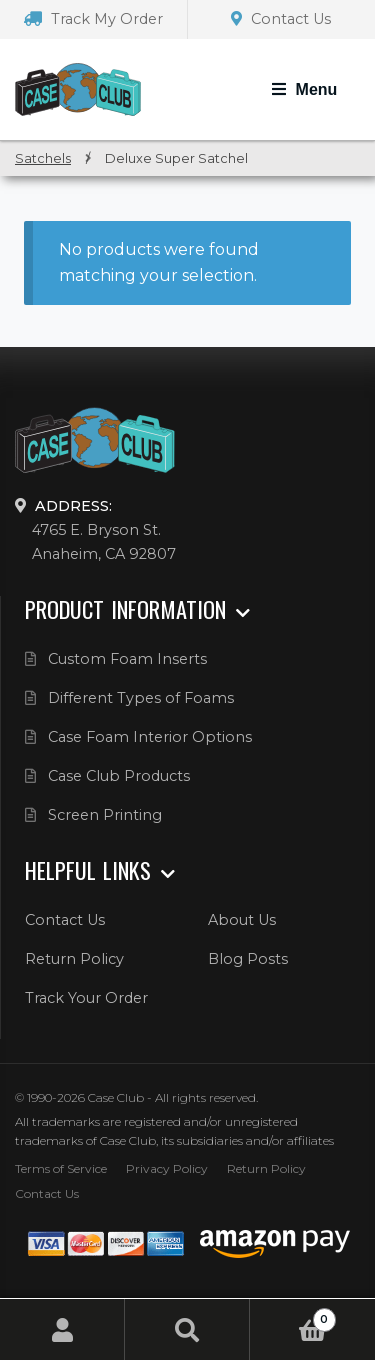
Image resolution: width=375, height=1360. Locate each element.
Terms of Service (61, 1168)
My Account (62, 1329)
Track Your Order (86, 998)
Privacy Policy (167, 1168)
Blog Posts (248, 959)
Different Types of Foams (141, 698)
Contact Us (281, 19)
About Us (242, 920)
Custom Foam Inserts (127, 659)
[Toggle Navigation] (304, 90)
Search (187, 1329)
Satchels (43, 158)
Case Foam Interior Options (150, 737)
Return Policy (74, 959)
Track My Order (93, 19)
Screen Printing (105, 815)
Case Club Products (119, 776)
